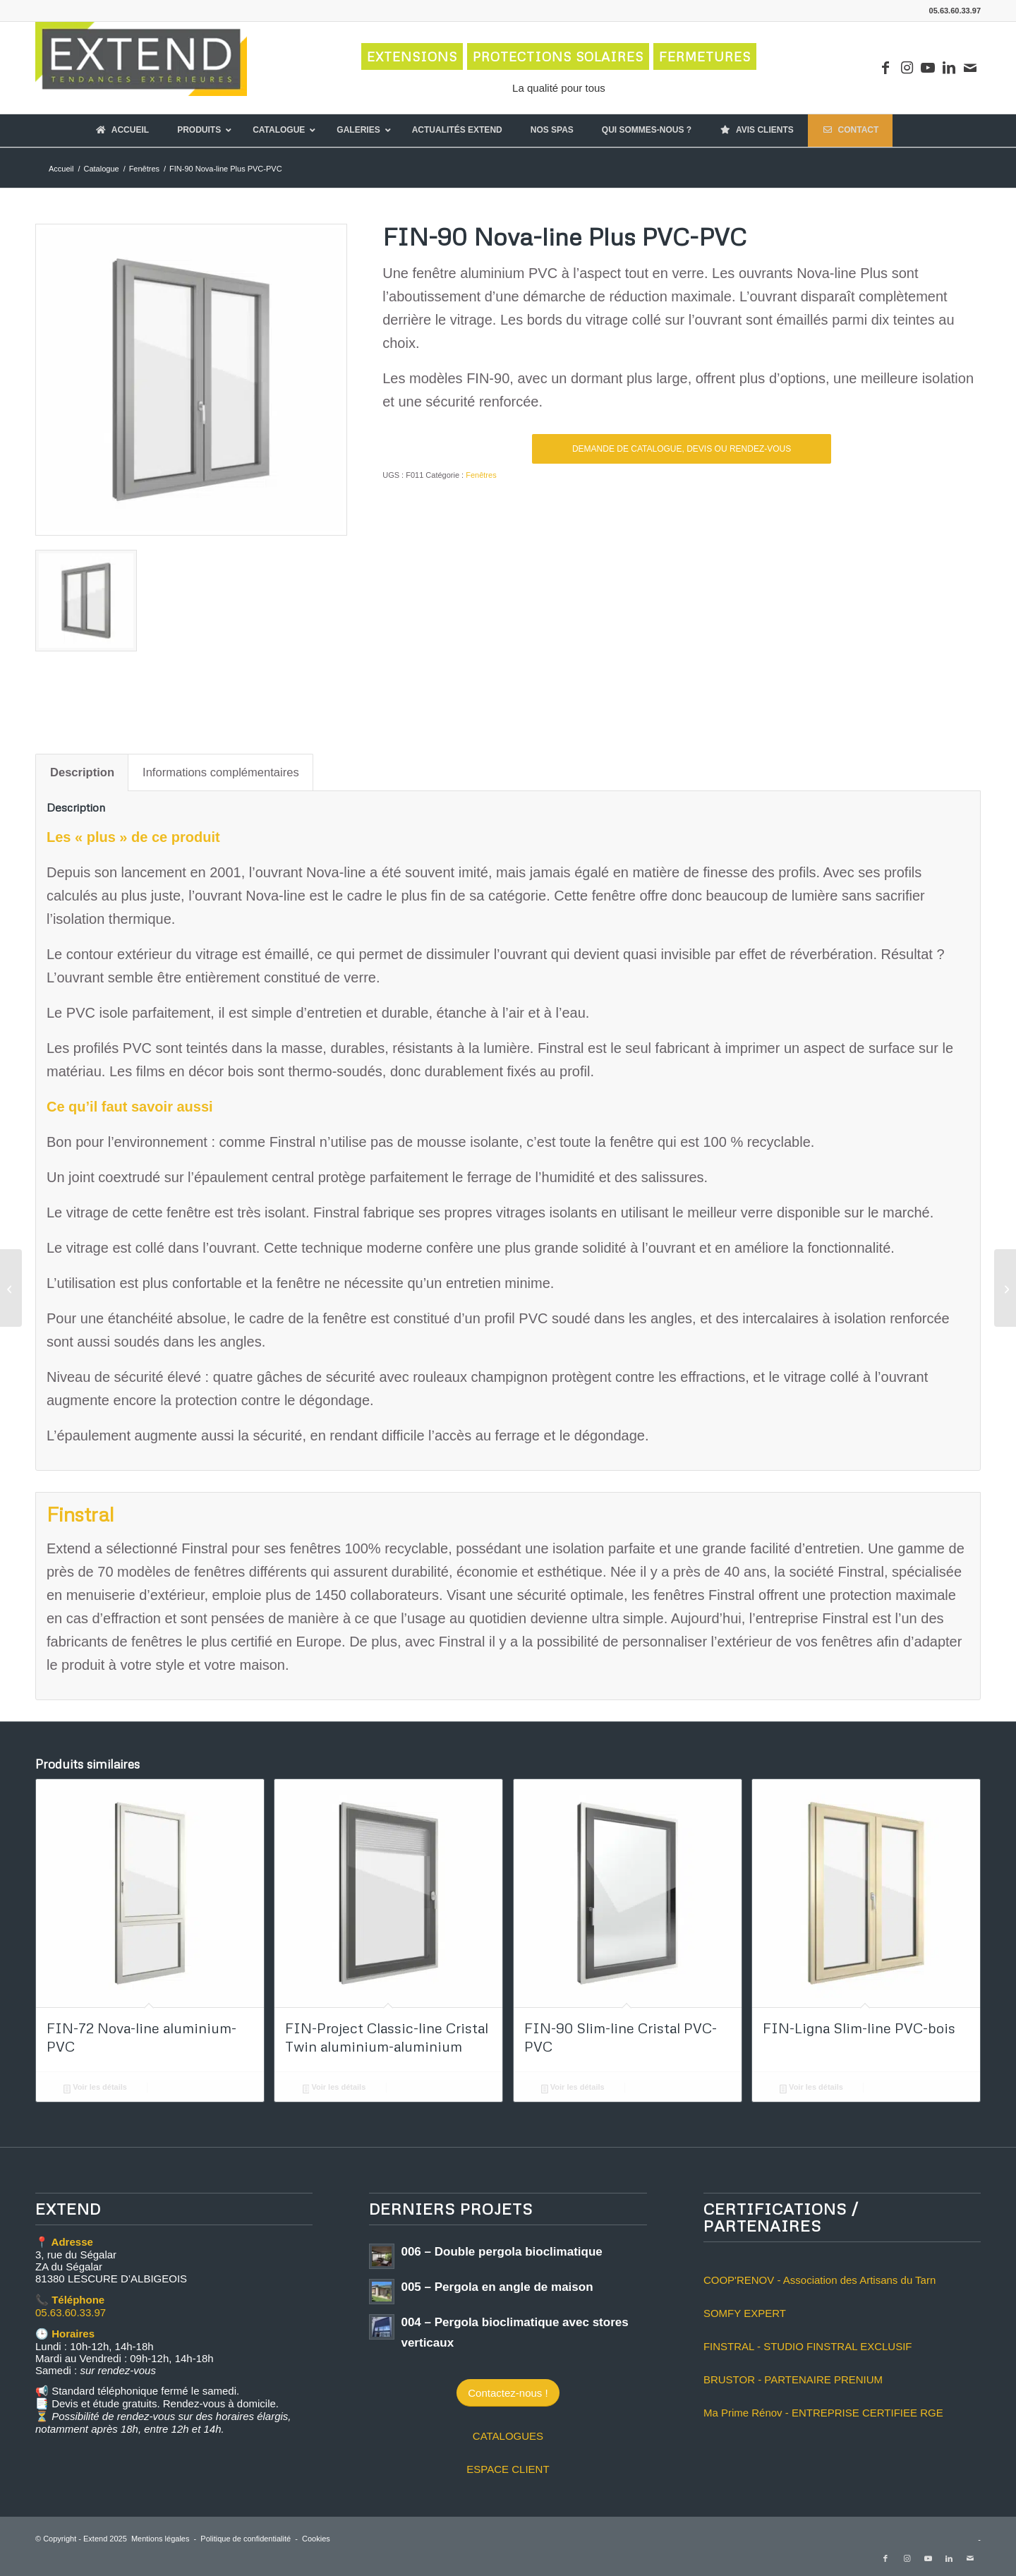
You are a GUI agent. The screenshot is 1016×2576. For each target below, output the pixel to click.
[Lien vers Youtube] (927, 67)
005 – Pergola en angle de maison (497, 2287)
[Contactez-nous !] (507, 2393)
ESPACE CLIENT (507, 2469)
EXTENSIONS (412, 56)
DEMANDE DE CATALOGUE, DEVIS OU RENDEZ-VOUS (681, 449)
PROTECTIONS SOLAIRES (558, 56)
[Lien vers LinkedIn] (949, 67)
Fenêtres (481, 475)
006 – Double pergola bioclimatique (501, 2251)
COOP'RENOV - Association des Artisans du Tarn (819, 2280)
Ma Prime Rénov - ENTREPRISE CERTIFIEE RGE (823, 2413)
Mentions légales (160, 2538)
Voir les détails (95, 2088)
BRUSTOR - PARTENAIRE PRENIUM (793, 2379)
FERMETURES (705, 56)
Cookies (316, 2538)
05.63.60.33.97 (70, 2312)
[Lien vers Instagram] (906, 67)
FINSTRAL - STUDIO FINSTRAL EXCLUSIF (807, 2346)
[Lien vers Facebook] (885, 67)
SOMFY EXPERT (744, 2313)
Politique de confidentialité (245, 2538)
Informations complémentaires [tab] (221, 772)
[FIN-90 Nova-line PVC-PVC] (1005, 1288)
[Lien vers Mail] (970, 67)
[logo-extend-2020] (141, 68)
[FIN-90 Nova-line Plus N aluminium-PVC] (11, 1288)
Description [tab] (82, 772)
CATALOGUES (508, 2436)
